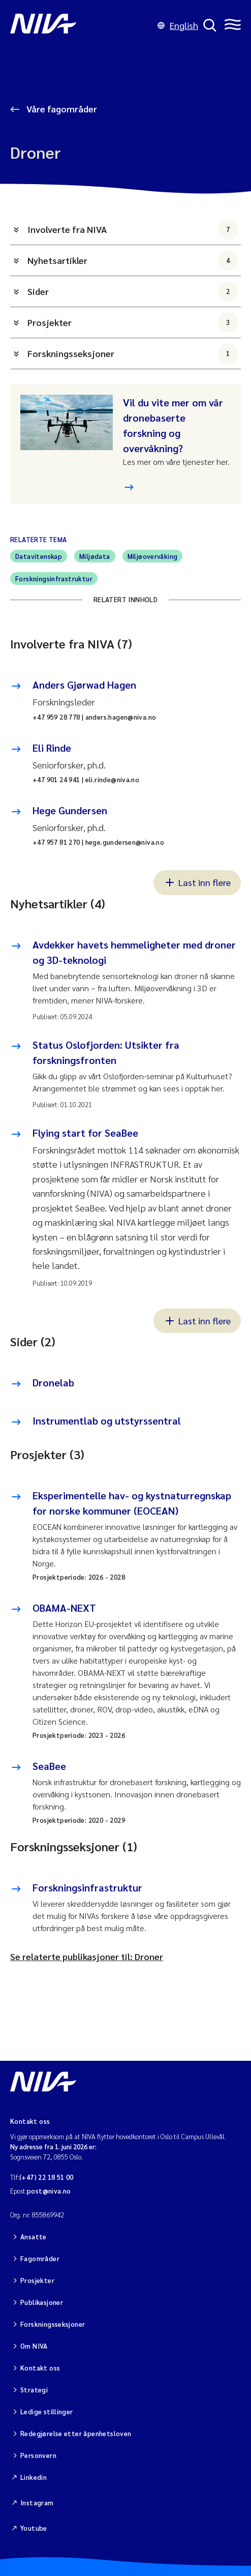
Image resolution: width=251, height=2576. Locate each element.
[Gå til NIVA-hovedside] (81, 25)
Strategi (34, 2389)
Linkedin (33, 2477)
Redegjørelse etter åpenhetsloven (75, 2433)
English (178, 25)
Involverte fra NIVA (132, 229)
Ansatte (33, 2236)
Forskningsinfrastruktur (53, 578)
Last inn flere (197, 882)
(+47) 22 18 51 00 (46, 2177)
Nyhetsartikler (132, 260)
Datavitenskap (38, 556)
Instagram (37, 2502)
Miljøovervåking (153, 556)
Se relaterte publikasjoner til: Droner (86, 1956)
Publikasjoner (41, 2302)
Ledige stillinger (46, 2411)
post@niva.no (49, 2190)
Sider (132, 291)
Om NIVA (34, 2346)
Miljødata (94, 556)
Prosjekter (132, 322)
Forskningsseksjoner (132, 353)
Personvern (38, 2455)
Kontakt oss (40, 2367)
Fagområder (39, 2258)
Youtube (33, 2528)
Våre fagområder (60, 108)
